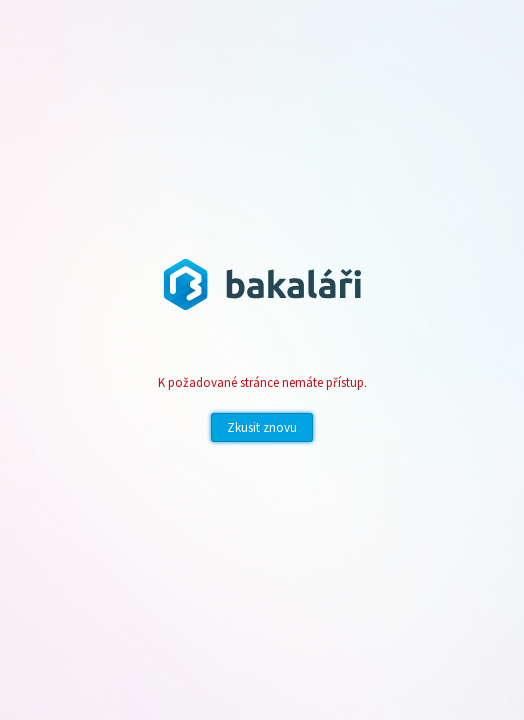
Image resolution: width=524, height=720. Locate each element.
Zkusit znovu (262, 427)
